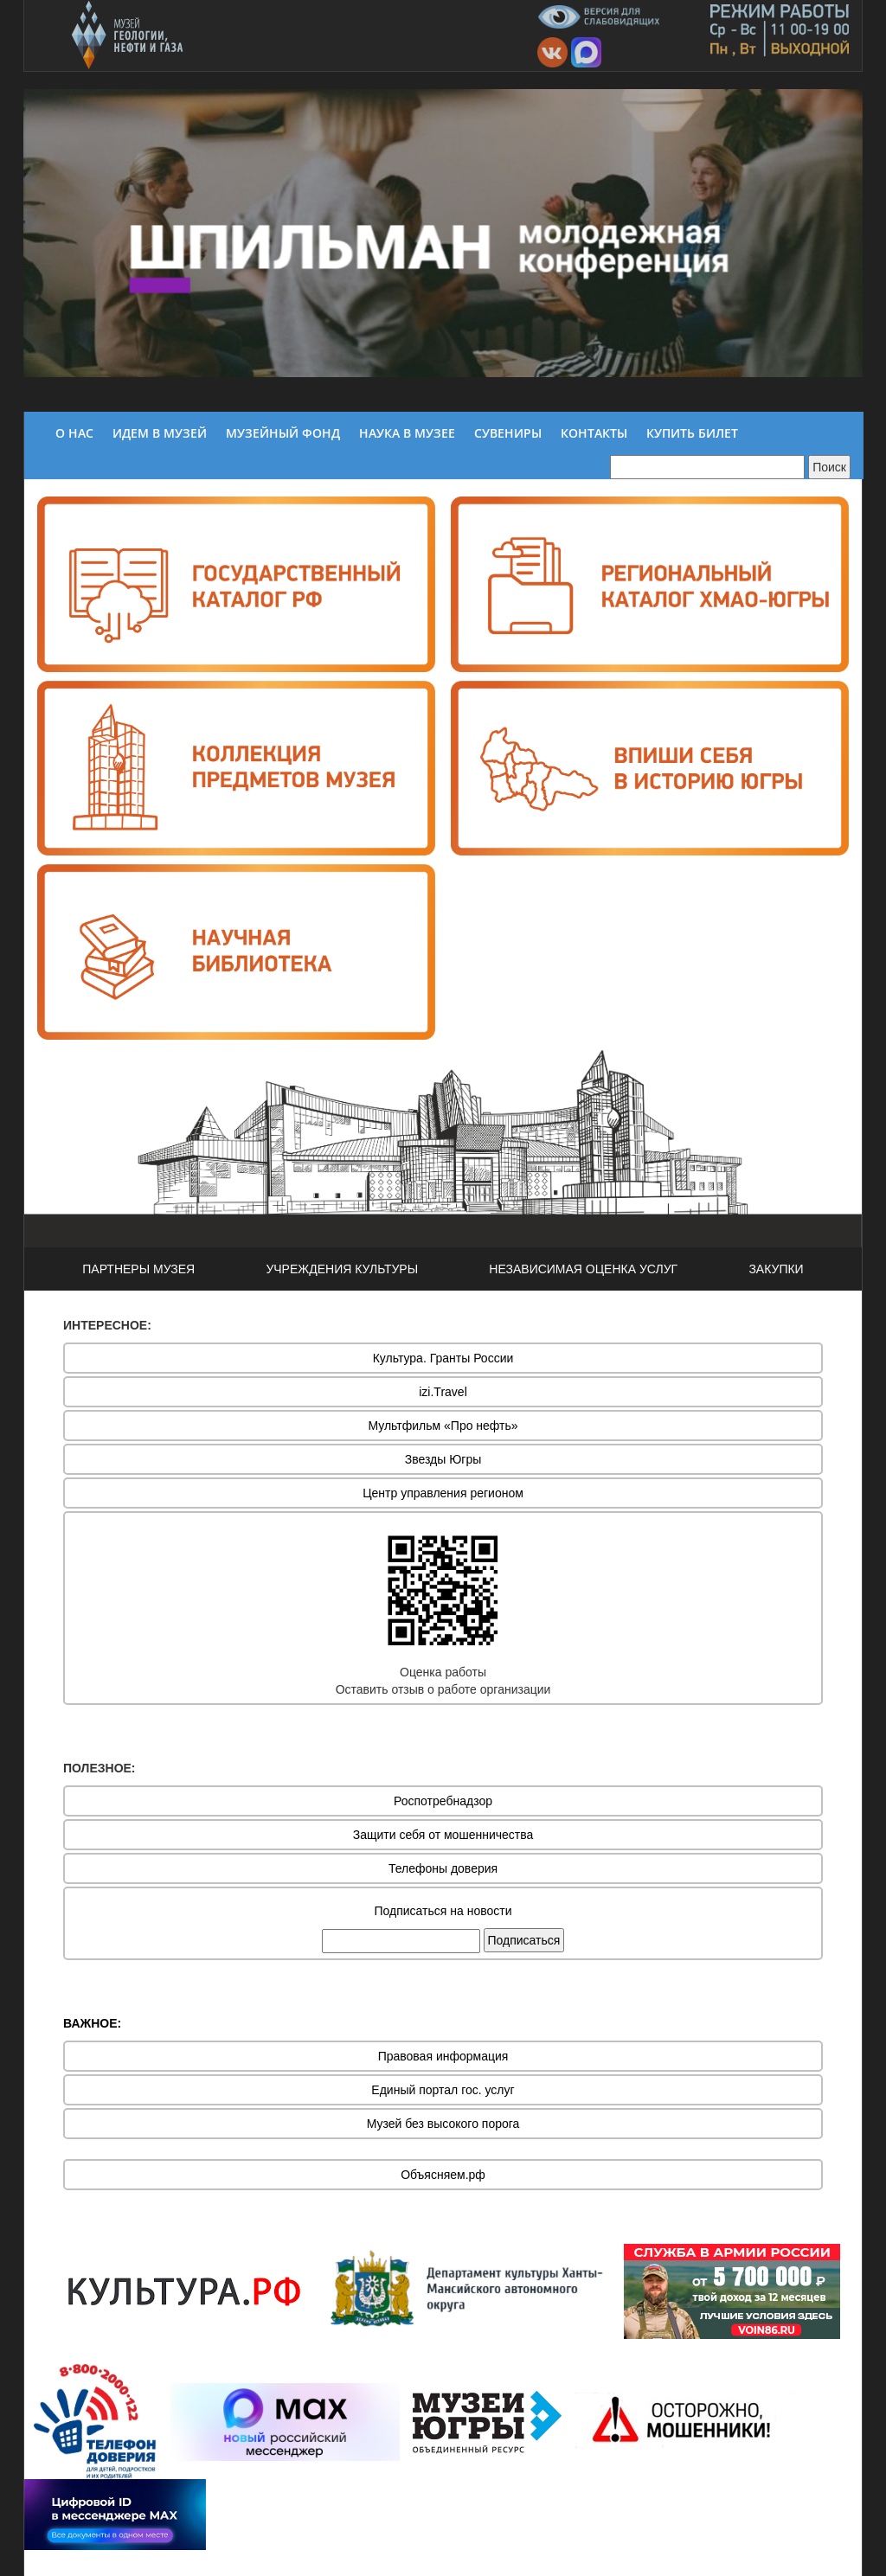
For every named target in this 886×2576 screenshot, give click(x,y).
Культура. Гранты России (443, 1358)
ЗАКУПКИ (775, 1269)
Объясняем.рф (443, 2175)
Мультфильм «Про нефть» (442, 1425)
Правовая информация (443, 2056)
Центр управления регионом (443, 1493)
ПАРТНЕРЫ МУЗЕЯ (138, 1269)
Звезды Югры (443, 1459)
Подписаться (524, 1940)
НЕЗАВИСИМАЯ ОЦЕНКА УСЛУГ (583, 1269)
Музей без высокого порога (443, 2124)
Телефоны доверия (443, 1868)
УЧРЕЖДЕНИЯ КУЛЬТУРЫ (342, 1269)
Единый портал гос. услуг (442, 2090)
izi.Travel (443, 1392)
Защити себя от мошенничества (443, 1835)
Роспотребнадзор (443, 1801)
